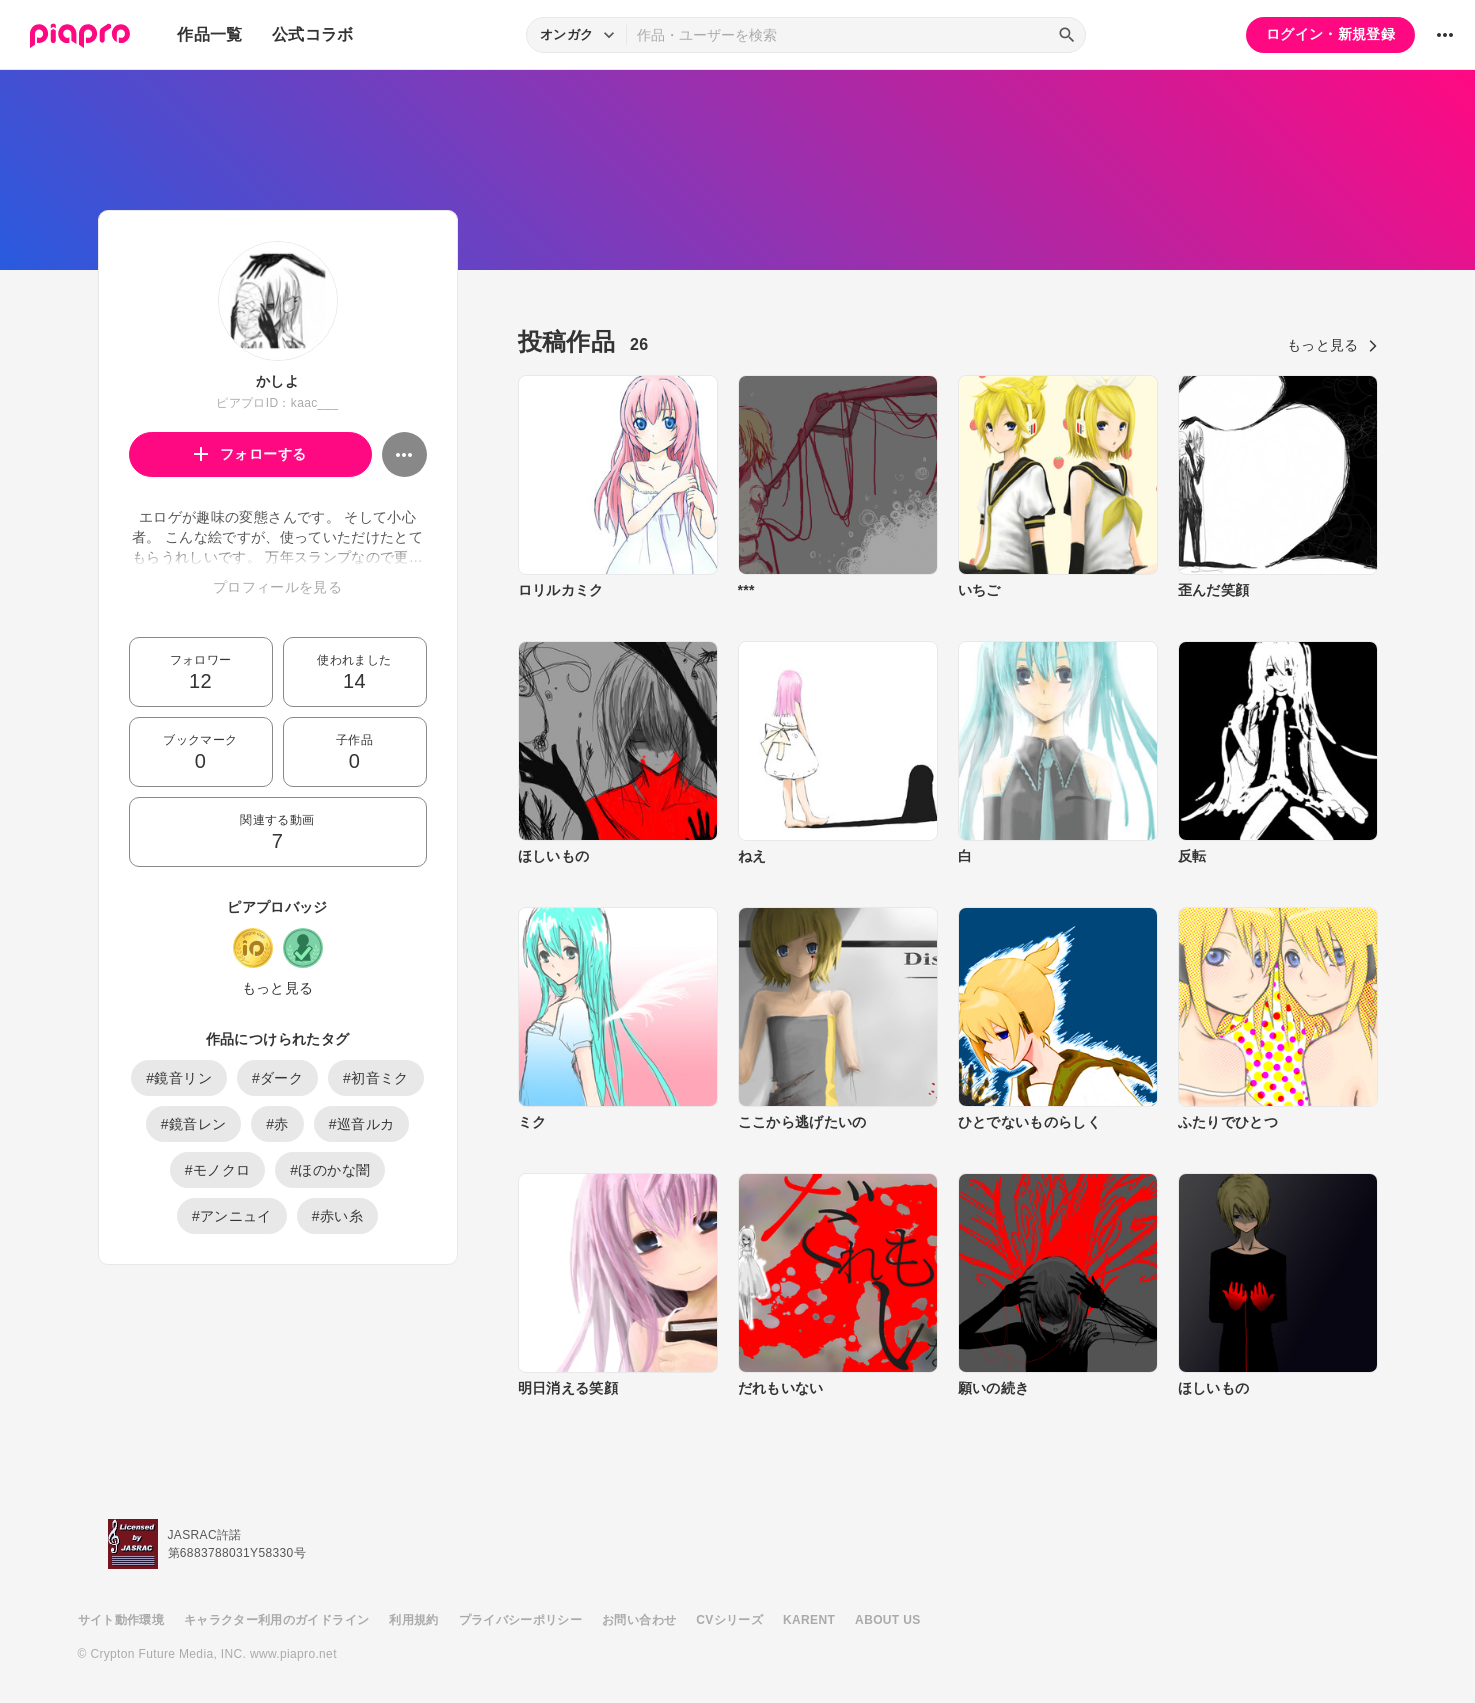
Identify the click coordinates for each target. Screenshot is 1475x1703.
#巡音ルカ (362, 1124)
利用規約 (413, 1620)
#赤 (277, 1124)
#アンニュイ (232, 1216)
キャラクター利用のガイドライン (276, 1620)
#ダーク (277, 1078)
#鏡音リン (179, 1078)
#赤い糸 (337, 1216)
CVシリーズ (729, 1620)
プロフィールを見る (277, 587)
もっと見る (278, 988)
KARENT (809, 1620)
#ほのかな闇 (330, 1170)
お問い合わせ (639, 1620)
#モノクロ (218, 1170)
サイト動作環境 (121, 1620)
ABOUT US (887, 1620)
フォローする (250, 454)
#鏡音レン (194, 1124)
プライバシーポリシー (521, 1620)
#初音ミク (376, 1078)
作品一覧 (209, 34)
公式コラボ (313, 34)
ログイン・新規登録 (1330, 34)
